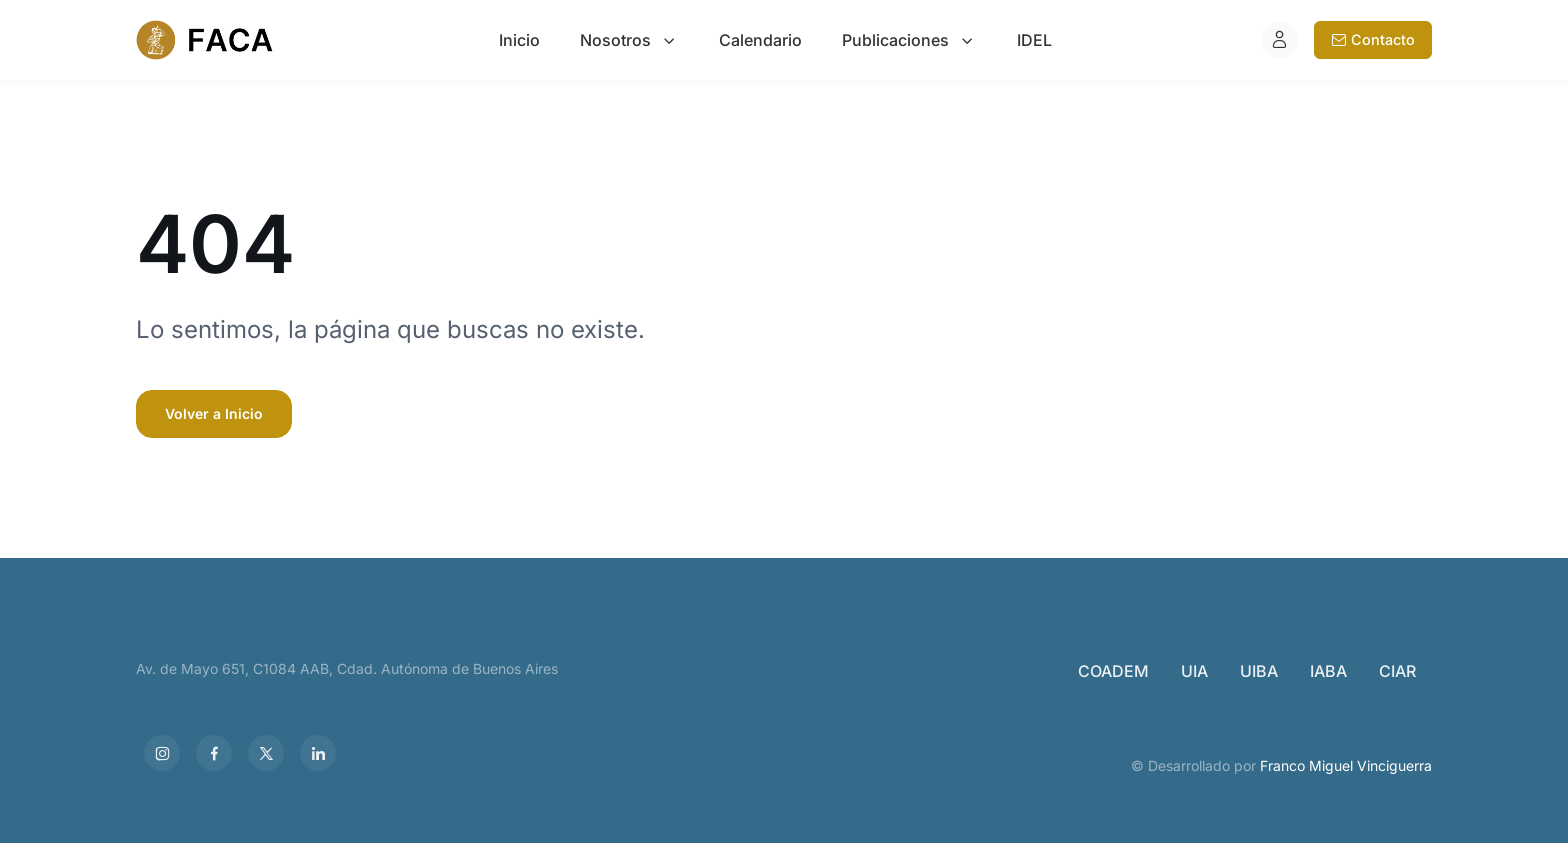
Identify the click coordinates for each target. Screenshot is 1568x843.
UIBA (1259, 671)
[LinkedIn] (318, 753)
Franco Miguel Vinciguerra (1346, 765)
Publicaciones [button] (895, 40)
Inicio (519, 40)
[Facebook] (214, 753)
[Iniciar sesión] (1280, 40)
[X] (266, 753)
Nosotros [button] (615, 40)
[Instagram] (162, 753)
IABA (1328, 671)
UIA (1194, 671)
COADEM (1113, 671)
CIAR (1397, 671)
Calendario (760, 40)
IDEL (1034, 40)
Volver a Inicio (214, 413)
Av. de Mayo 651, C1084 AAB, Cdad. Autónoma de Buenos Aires (347, 668)
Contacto (1373, 39)
